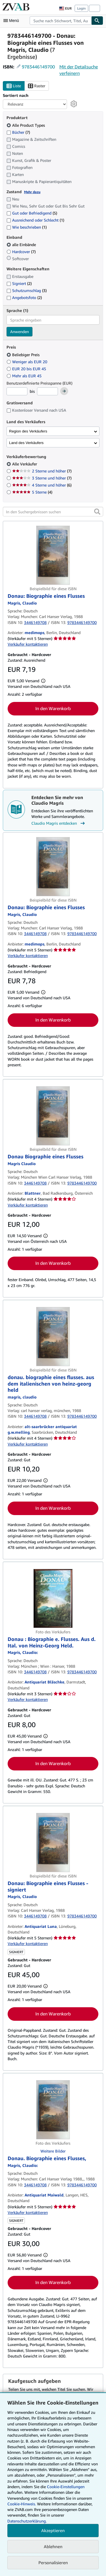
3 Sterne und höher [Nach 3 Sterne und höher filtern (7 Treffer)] (42, 478)
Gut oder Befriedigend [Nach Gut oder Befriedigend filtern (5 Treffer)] (32, 213)
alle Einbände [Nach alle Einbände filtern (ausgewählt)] (22, 244)
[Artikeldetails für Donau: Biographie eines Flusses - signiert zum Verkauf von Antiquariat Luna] (53, 1842)
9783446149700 (38, 67)
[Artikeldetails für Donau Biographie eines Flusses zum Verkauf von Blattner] (53, 1115)
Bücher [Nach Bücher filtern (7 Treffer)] (18, 132)
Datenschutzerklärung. (27, 2521)
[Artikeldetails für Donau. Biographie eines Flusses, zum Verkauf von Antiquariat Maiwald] (53, 2109)
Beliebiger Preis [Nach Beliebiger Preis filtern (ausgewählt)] (24, 354)
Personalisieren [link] (53, 2562)
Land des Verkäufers (26, 443)
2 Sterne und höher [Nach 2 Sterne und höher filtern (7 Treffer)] (42, 471)
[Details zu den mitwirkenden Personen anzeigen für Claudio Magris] (22, 603)
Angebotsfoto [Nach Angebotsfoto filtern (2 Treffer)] (24, 297)
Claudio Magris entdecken (58, 823)
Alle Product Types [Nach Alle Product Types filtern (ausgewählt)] (26, 125)
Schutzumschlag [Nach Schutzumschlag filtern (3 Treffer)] (27, 290)
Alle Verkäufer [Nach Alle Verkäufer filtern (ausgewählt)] (25, 463)
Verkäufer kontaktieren (28, 644)
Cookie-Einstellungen (66, 2486)
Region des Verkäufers (28, 431)
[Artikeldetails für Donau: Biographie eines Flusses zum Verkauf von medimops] (53, 555)
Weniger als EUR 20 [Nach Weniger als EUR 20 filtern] (27, 361)
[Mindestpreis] (17, 391)
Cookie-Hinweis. (21, 2503)
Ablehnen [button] (53, 2546)
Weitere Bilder (53, 2151)
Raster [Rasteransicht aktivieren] (36, 86)
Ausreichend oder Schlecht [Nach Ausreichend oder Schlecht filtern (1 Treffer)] (35, 220)
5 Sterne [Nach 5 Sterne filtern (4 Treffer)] (32, 492)
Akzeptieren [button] (53, 2530)
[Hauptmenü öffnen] (12, 20)
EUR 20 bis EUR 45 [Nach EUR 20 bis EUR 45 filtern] (27, 368)
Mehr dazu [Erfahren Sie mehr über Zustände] (32, 192)
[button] (97, 511)
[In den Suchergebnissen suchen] (53, 511)
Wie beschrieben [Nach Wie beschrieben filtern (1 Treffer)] (27, 227)
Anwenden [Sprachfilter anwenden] (19, 331)
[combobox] (60, 20)
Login (81, 8)
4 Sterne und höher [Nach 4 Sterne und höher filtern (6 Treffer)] (42, 485)
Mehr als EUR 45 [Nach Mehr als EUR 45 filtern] (25, 375)
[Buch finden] (97, 20)
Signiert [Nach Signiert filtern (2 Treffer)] (19, 283)
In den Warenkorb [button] (53, 708)
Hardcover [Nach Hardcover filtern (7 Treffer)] (21, 251)
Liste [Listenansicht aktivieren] (14, 86)
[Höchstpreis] (47, 391)
